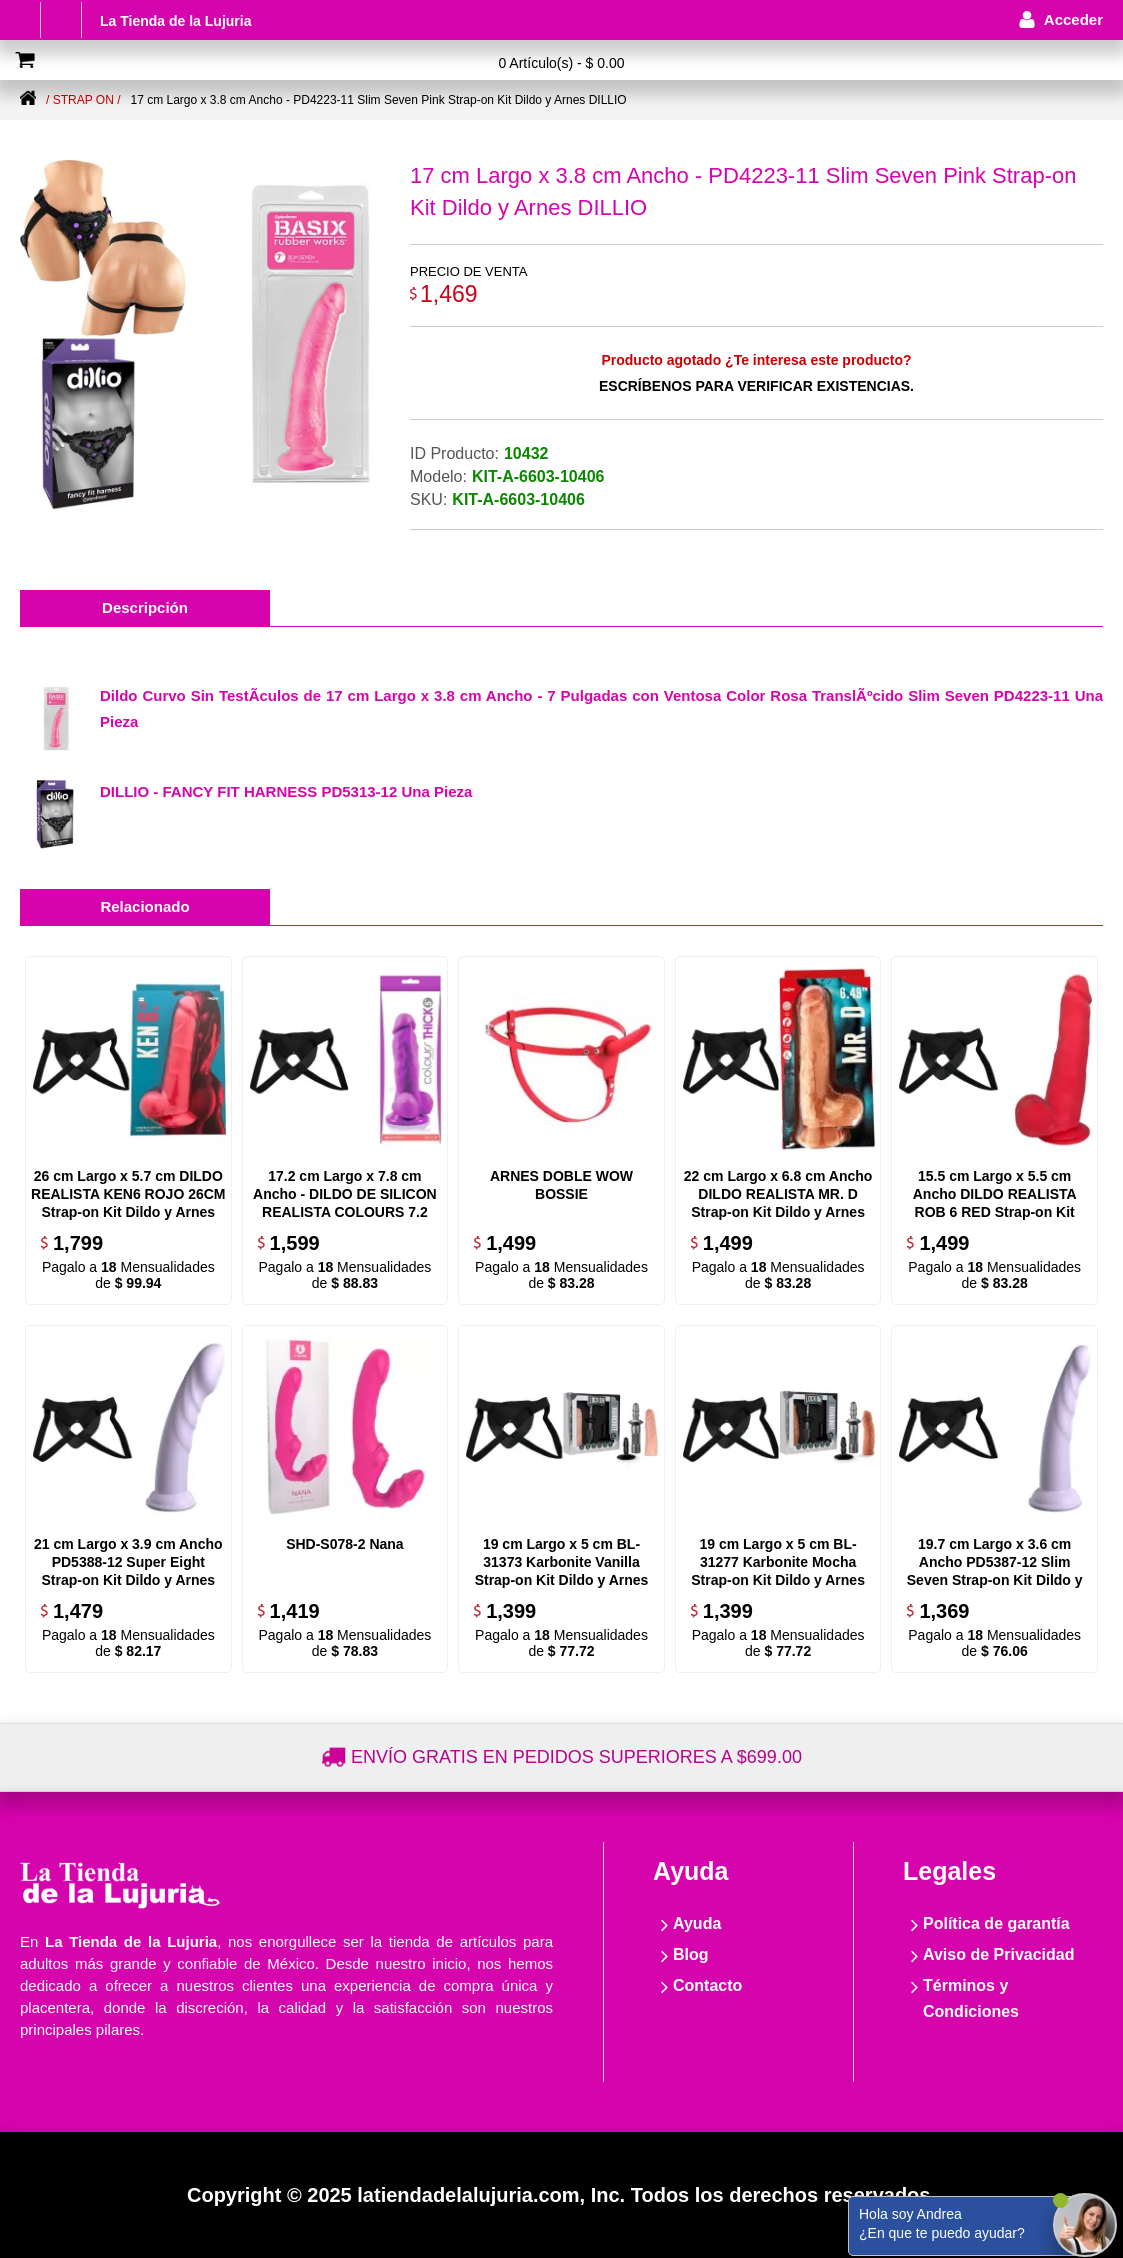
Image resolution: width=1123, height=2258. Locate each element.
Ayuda (697, 1923)
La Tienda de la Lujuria (175, 21)
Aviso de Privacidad (998, 1954)
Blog (691, 1954)
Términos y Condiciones (971, 1998)
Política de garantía (996, 1923)
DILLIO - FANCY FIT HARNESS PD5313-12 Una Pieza (286, 791)
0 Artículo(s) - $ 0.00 (561, 63)
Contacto (707, 1985)
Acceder (1073, 19)
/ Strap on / (83, 100)
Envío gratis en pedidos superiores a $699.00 (576, 1757)
